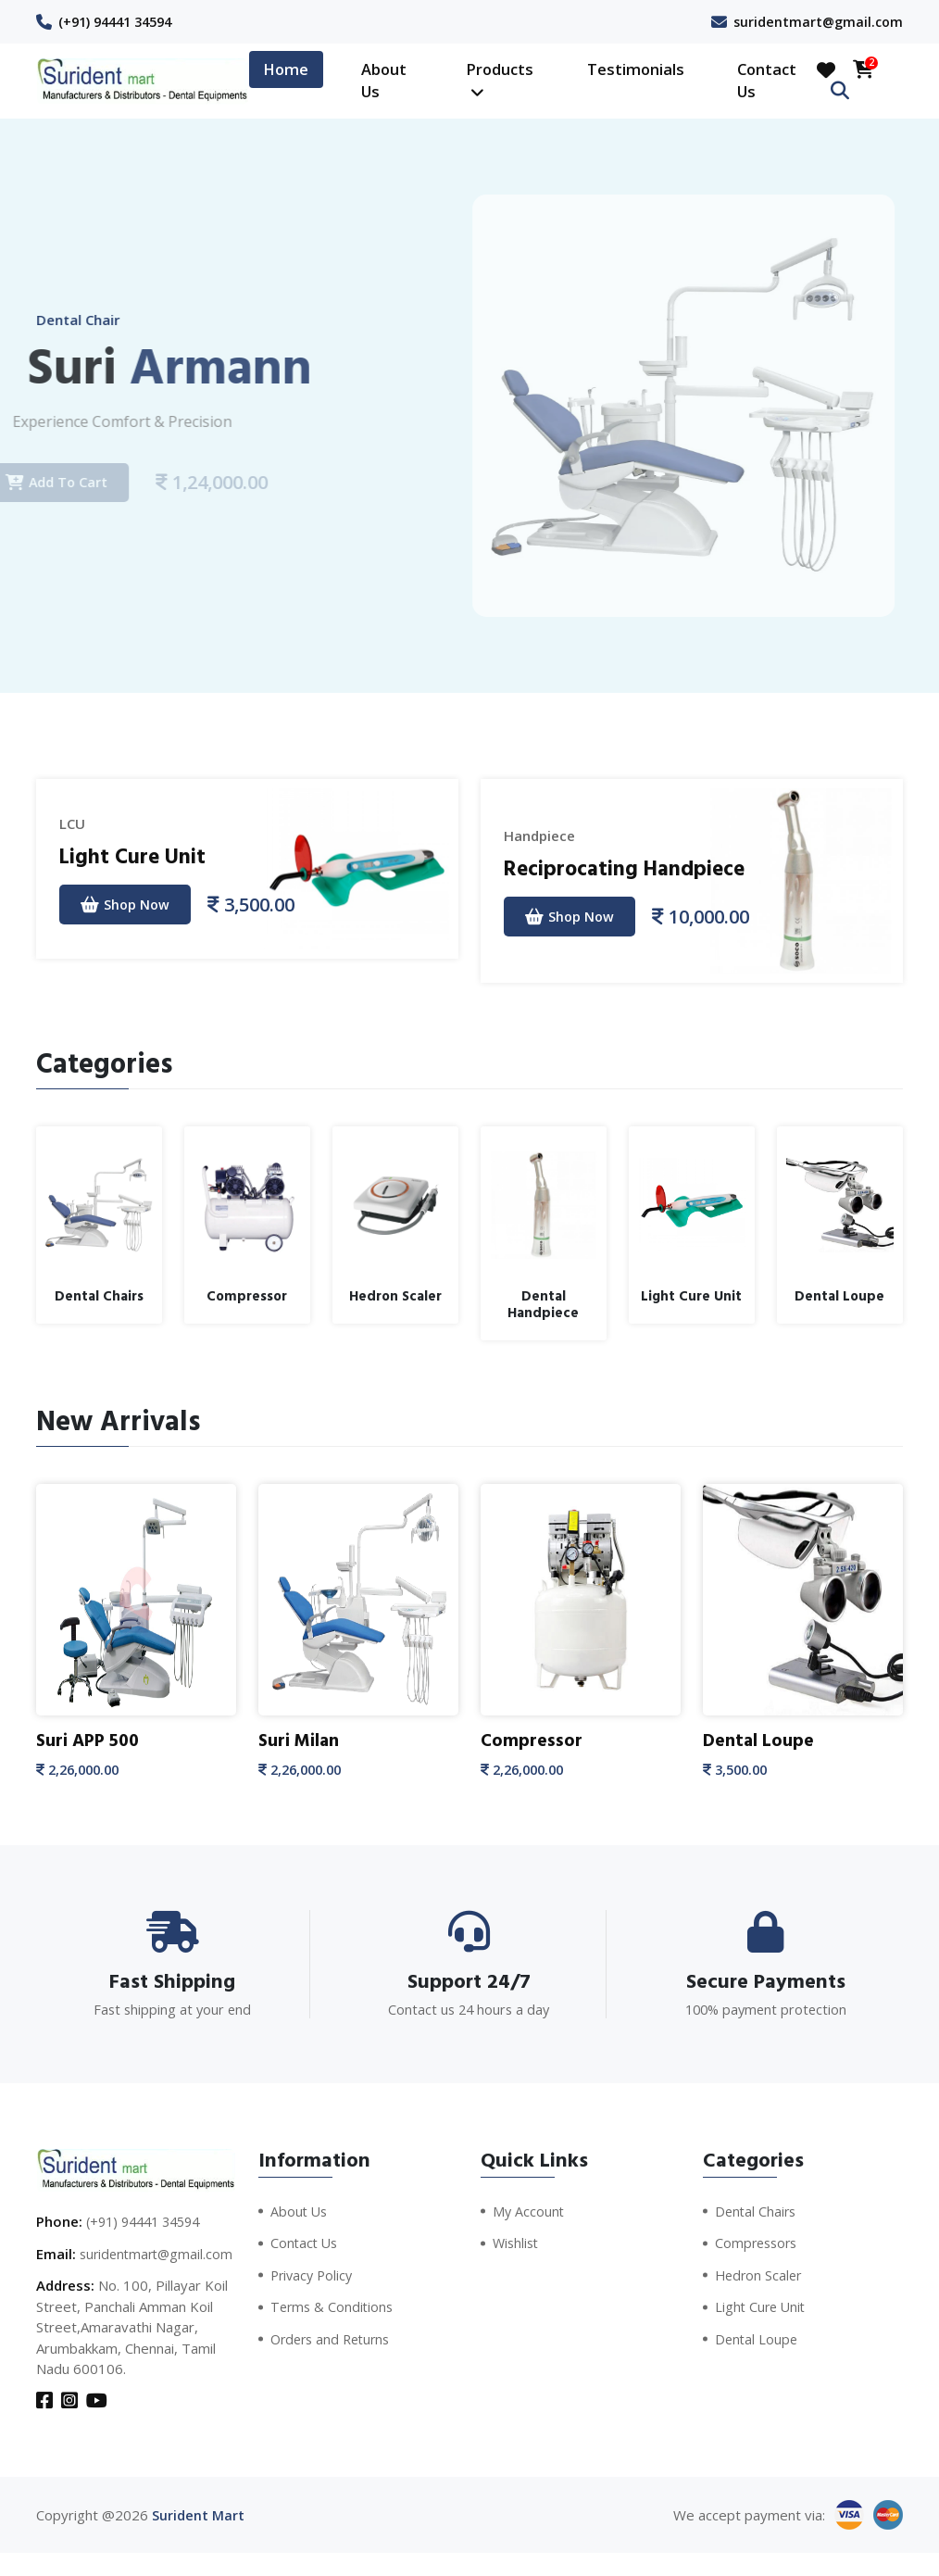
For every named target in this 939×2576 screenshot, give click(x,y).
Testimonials (635, 69)
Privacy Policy (313, 2274)
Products (499, 80)
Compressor (532, 1740)
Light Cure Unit (136, 855)
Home (285, 69)
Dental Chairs (757, 2210)
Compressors (758, 2242)
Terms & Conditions (333, 2306)
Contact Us (766, 80)
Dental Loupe (759, 1740)
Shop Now (128, 904)
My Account (529, 2210)
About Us (384, 80)
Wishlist (517, 2242)
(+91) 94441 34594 (120, 21)
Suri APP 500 (90, 1740)
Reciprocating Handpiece (635, 867)
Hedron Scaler (760, 2274)
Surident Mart (198, 2538)
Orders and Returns (334, 2338)
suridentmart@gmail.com (816, 21)
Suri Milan (300, 1740)
